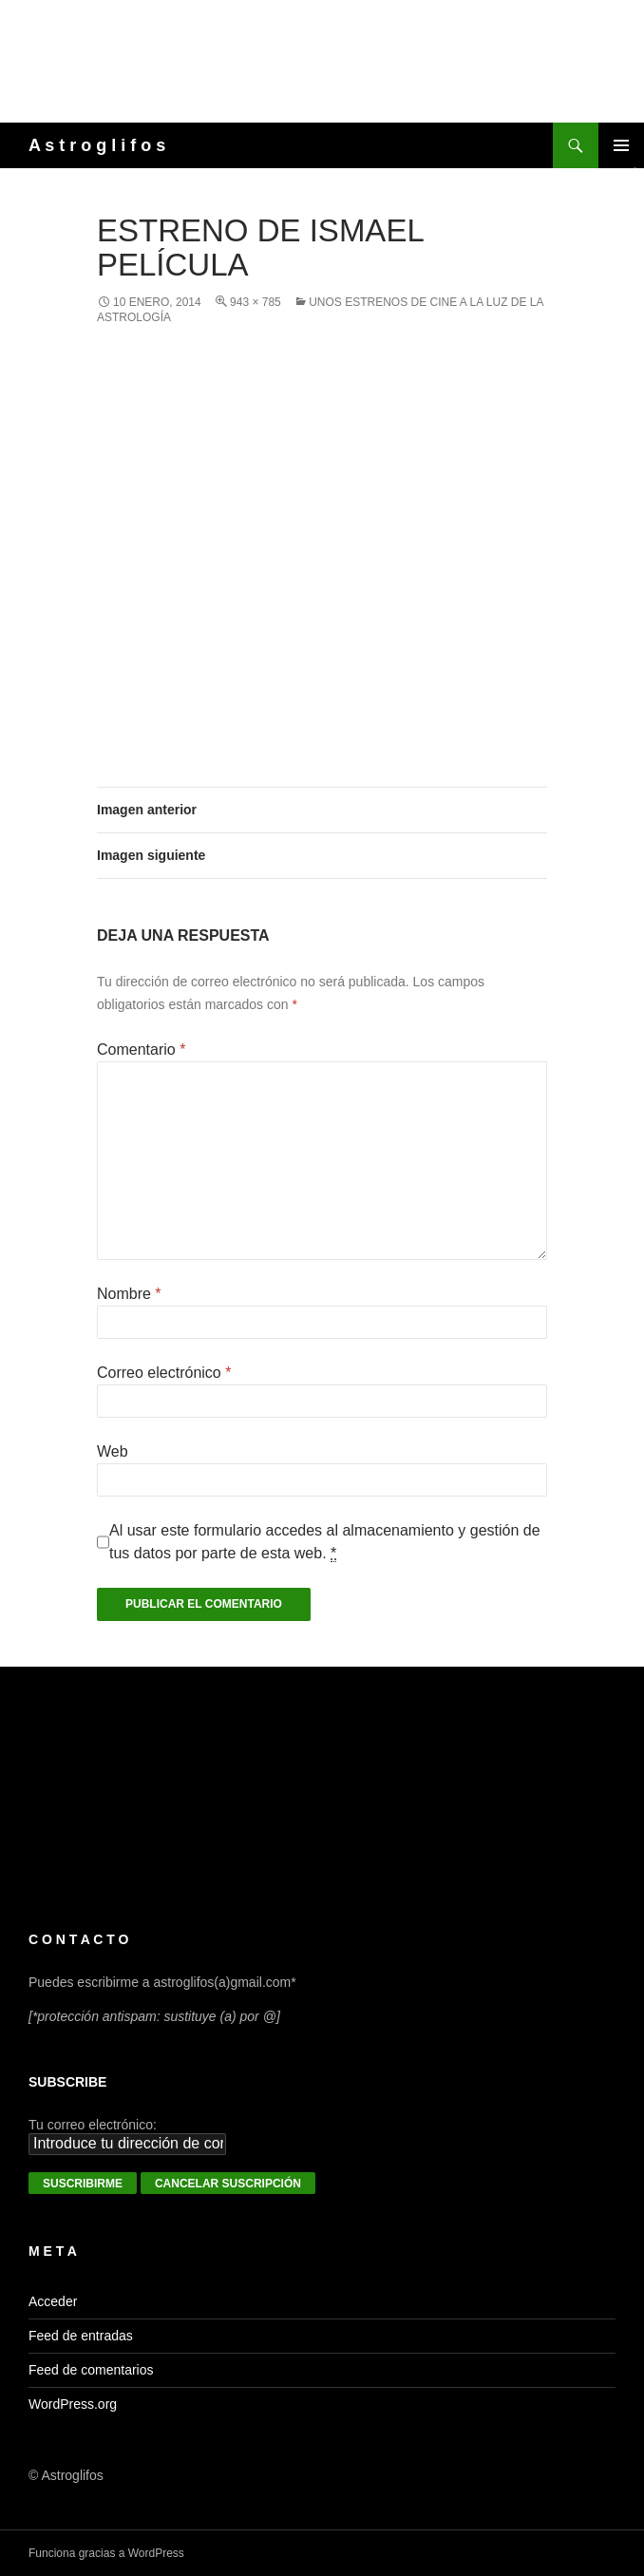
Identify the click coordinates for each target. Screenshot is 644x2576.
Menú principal (621, 145)
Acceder (52, 2301)
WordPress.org (72, 2404)
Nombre (129, 1294)
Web (112, 1451)
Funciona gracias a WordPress (106, 2553)
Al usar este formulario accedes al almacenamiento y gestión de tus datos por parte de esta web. (324, 1542)
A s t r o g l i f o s (96, 145)
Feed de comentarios (91, 2369)
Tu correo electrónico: (92, 2124)
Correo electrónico (164, 1372)
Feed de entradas (80, 2335)
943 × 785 (255, 302)
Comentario (141, 1049)
